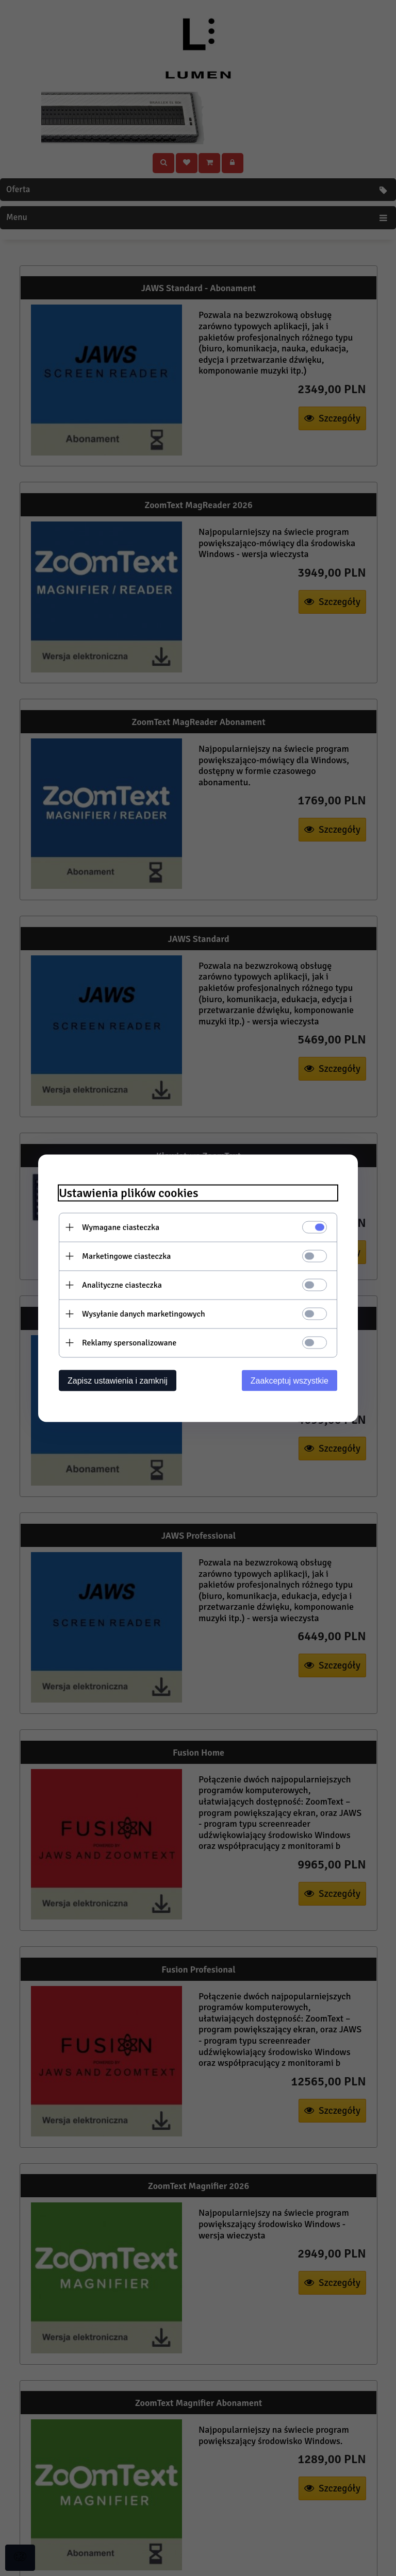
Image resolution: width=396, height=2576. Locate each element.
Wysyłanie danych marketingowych (143, 1313)
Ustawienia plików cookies (129, 1192)
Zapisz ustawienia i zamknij (118, 1380)
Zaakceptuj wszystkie (289, 1380)
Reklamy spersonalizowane (129, 1342)
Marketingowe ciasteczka (126, 1256)
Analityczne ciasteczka (122, 1284)
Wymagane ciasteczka (120, 1227)
